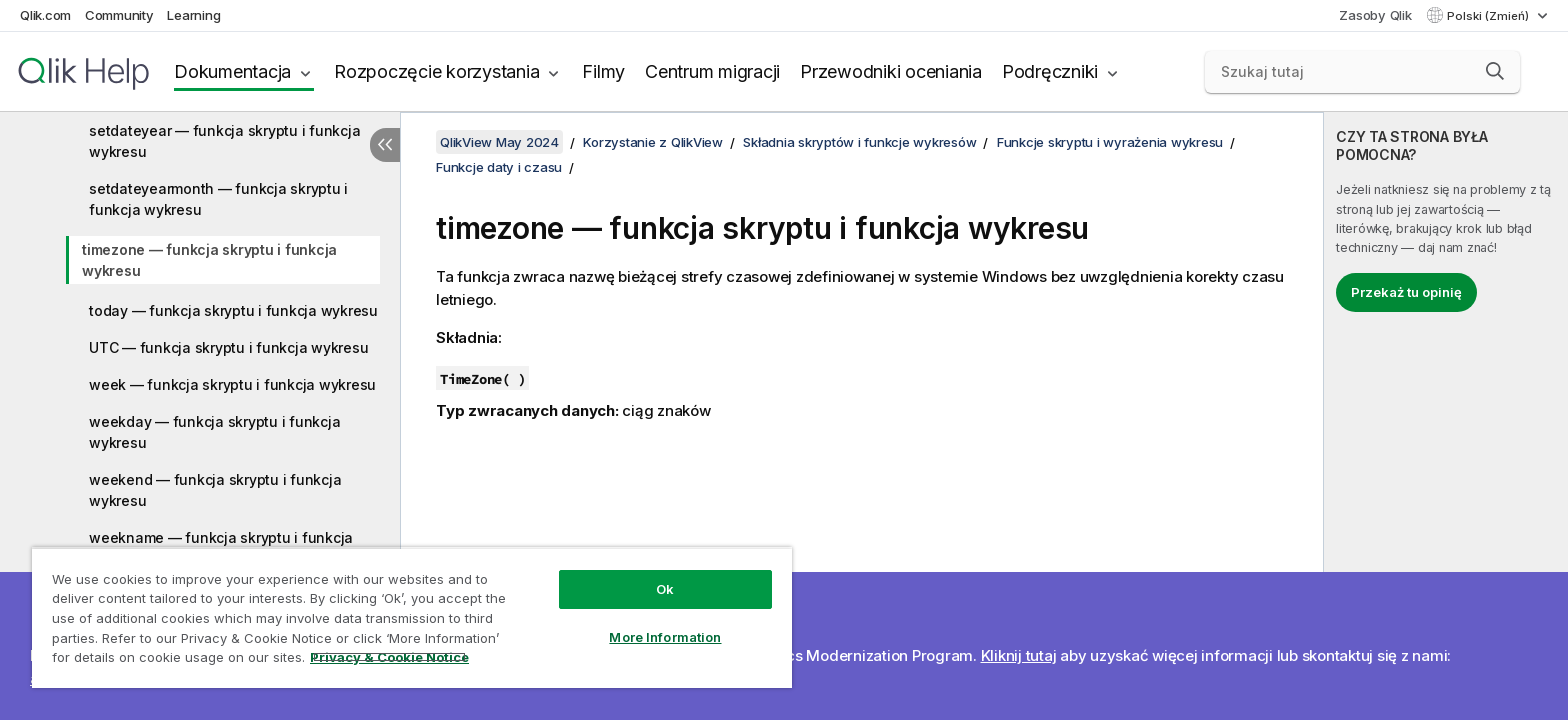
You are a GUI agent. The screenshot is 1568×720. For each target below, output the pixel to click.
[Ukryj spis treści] (385, 145)
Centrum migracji (712, 71)
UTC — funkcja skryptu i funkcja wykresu (228, 347)
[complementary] (1446, 416)
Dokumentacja (232, 71)
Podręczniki (1050, 71)
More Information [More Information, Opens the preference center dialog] (665, 637)
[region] (412, 617)
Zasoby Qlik (1375, 15)
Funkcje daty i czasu (499, 167)
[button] (1495, 71)
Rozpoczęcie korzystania (436, 71)
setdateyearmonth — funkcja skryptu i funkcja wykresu (218, 199)
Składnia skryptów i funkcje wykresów (859, 142)
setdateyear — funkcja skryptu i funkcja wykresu (224, 141)
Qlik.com (45, 15)
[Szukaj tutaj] (1363, 72)
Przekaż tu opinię (1406, 292)
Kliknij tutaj (1019, 655)
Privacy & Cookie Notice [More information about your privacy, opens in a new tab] (389, 657)
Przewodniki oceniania (891, 71)
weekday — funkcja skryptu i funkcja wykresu (214, 432)
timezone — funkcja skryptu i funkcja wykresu (209, 260)
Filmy (603, 71)
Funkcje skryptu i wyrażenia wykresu (1110, 142)
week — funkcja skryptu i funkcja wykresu (232, 384)
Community (119, 15)
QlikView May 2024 (499, 142)
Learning (193, 15)
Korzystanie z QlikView (653, 142)
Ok (665, 589)
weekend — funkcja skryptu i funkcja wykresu (215, 490)
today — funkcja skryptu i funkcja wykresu (233, 310)
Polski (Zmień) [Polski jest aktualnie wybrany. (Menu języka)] (1489, 16)
